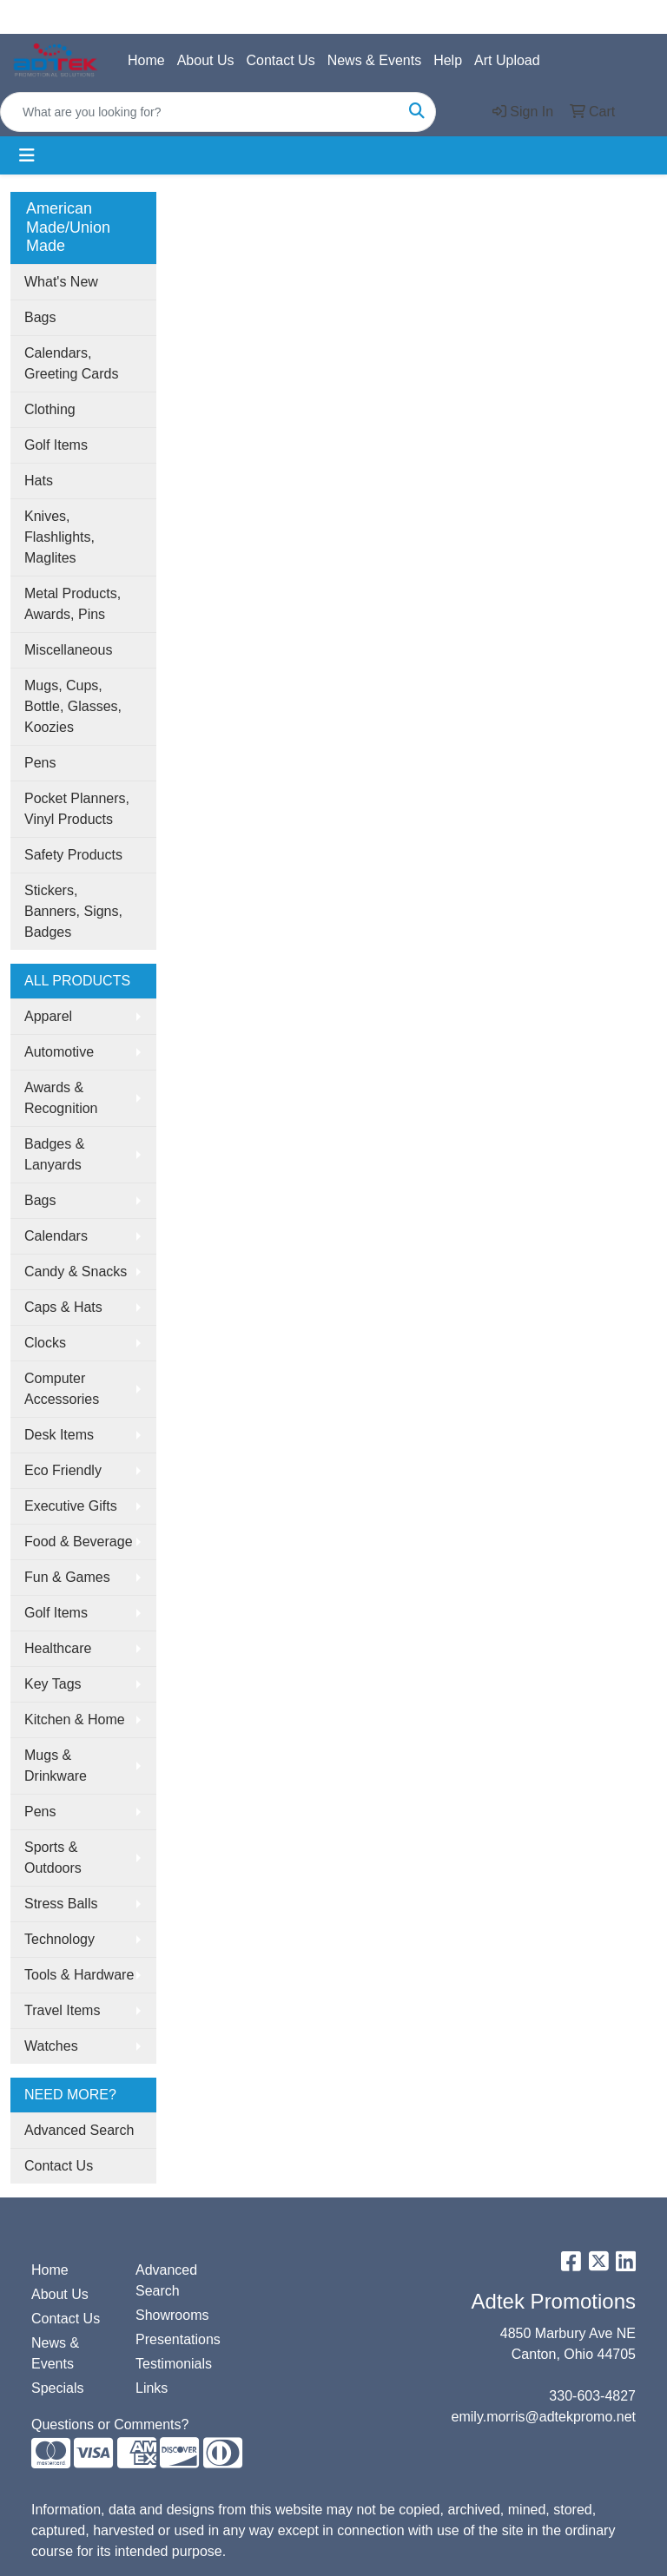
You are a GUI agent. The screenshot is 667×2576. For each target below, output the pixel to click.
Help (447, 60)
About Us (205, 60)
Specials (57, 2388)
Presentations (177, 2339)
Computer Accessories (61, 1389)
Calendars (56, 1236)
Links (151, 2388)
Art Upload (507, 60)
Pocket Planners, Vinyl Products (76, 809)
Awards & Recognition (61, 1098)
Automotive (59, 1051)
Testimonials (173, 2363)
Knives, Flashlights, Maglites (59, 537)
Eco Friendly (63, 1470)
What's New (61, 281)
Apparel (48, 1016)
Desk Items (59, 1434)
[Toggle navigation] (27, 155)
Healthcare (57, 1648)
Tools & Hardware (79, 1974)
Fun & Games (67, 1577)
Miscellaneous (68, 649)
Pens (40, 762)
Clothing (50, 409)
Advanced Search (79, 2130)
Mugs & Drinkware (55, 1765)
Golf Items (56, 445)
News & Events (374, 60)
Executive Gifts (70, 1506)
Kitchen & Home (74, 1719)
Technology (59, 1939)
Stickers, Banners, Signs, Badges (73, 911)
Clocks (45, 1342)
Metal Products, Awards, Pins (72, 604)
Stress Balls (60, 1903)
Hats (38, 480)
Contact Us (281, 60)
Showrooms (171, 2315)
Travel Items (62, 2010)
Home (146, 60)
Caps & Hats (63, 1307)
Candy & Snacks (75, 1271)
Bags (40, 317)
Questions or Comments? (109, 2424)
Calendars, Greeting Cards (71, 363)
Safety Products (73, 854)
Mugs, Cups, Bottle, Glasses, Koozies (73, 706)
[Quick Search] (200, 112)
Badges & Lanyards (54, 1154)
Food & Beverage (78, 1541)
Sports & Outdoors (53, 1857)
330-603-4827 (592, 2395)
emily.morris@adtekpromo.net (544, 2416)
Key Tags (53, 1684)
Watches (51, 2046)
